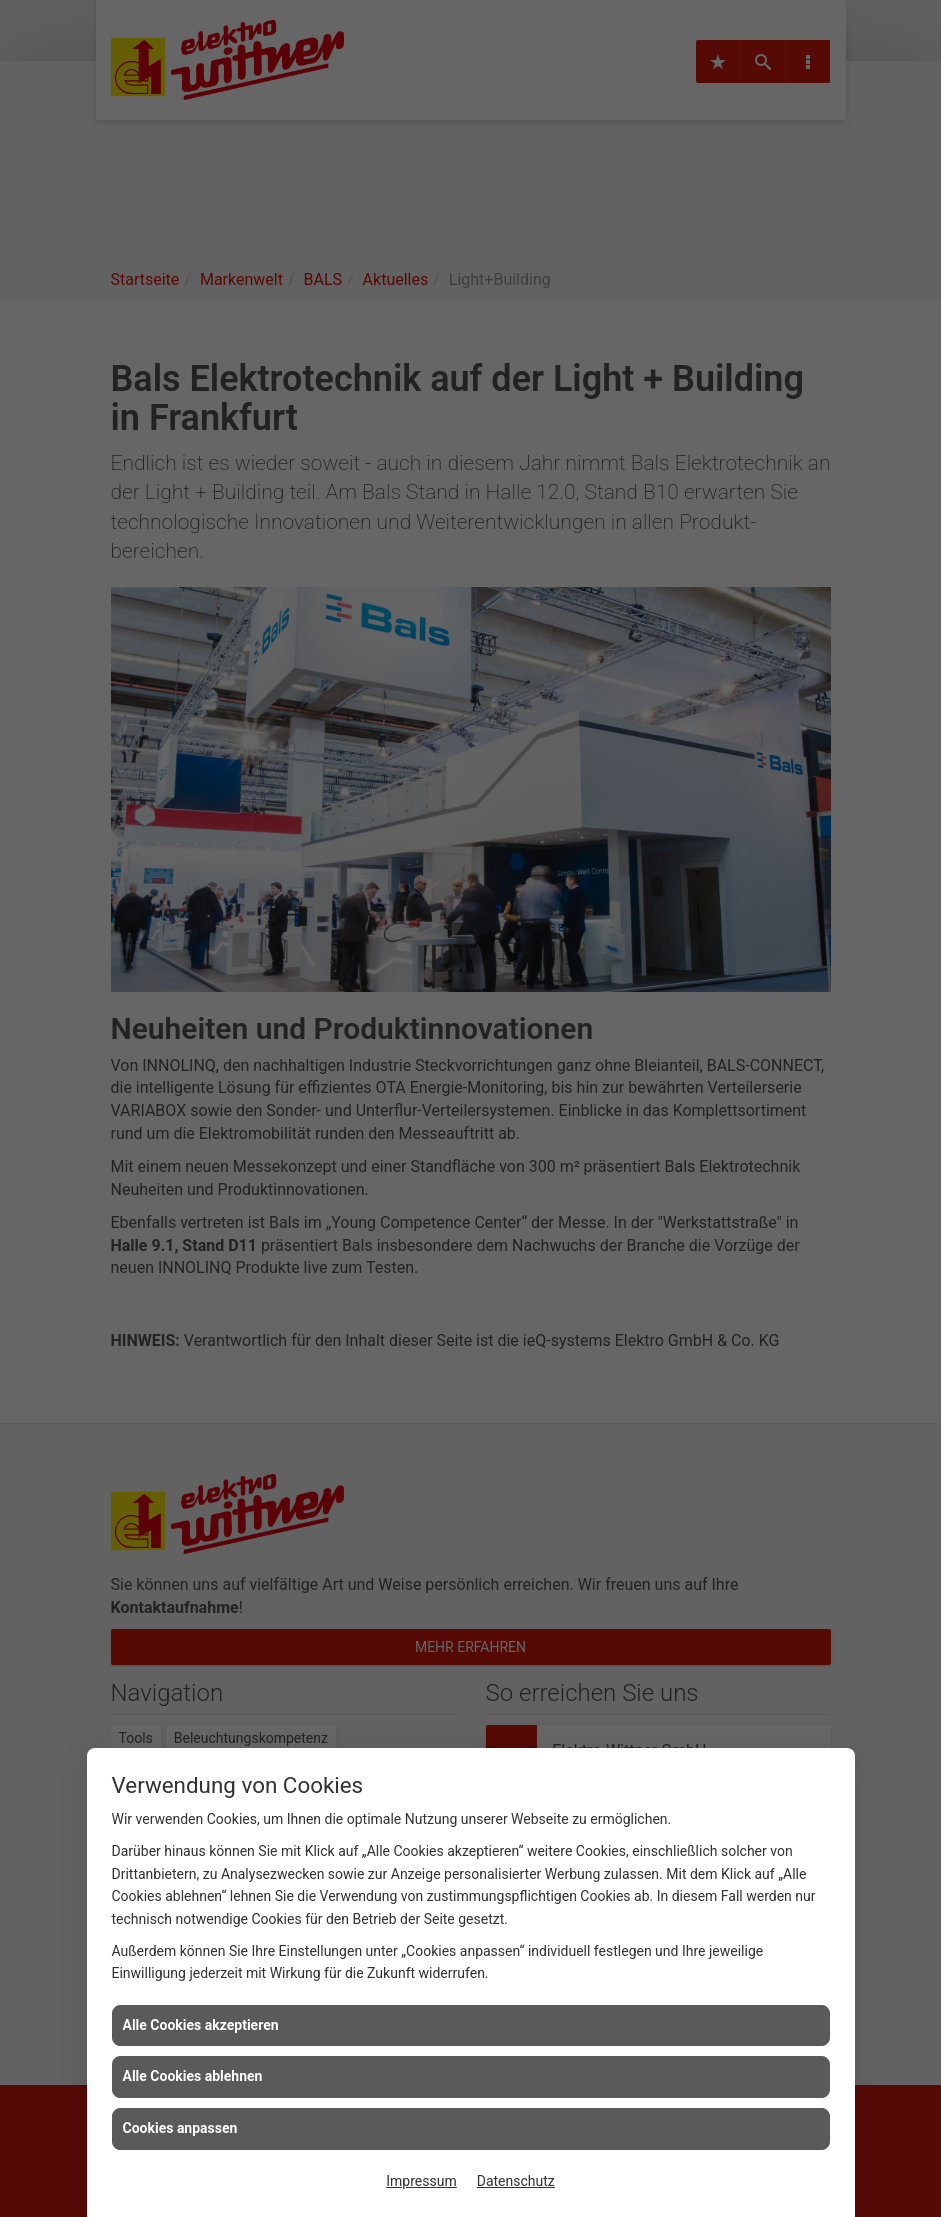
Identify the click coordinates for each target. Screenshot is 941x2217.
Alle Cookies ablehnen (193, 2076)
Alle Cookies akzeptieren (201, 2025)
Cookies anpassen (180, 2128)
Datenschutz (516, 2181)
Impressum (421, 2181)
